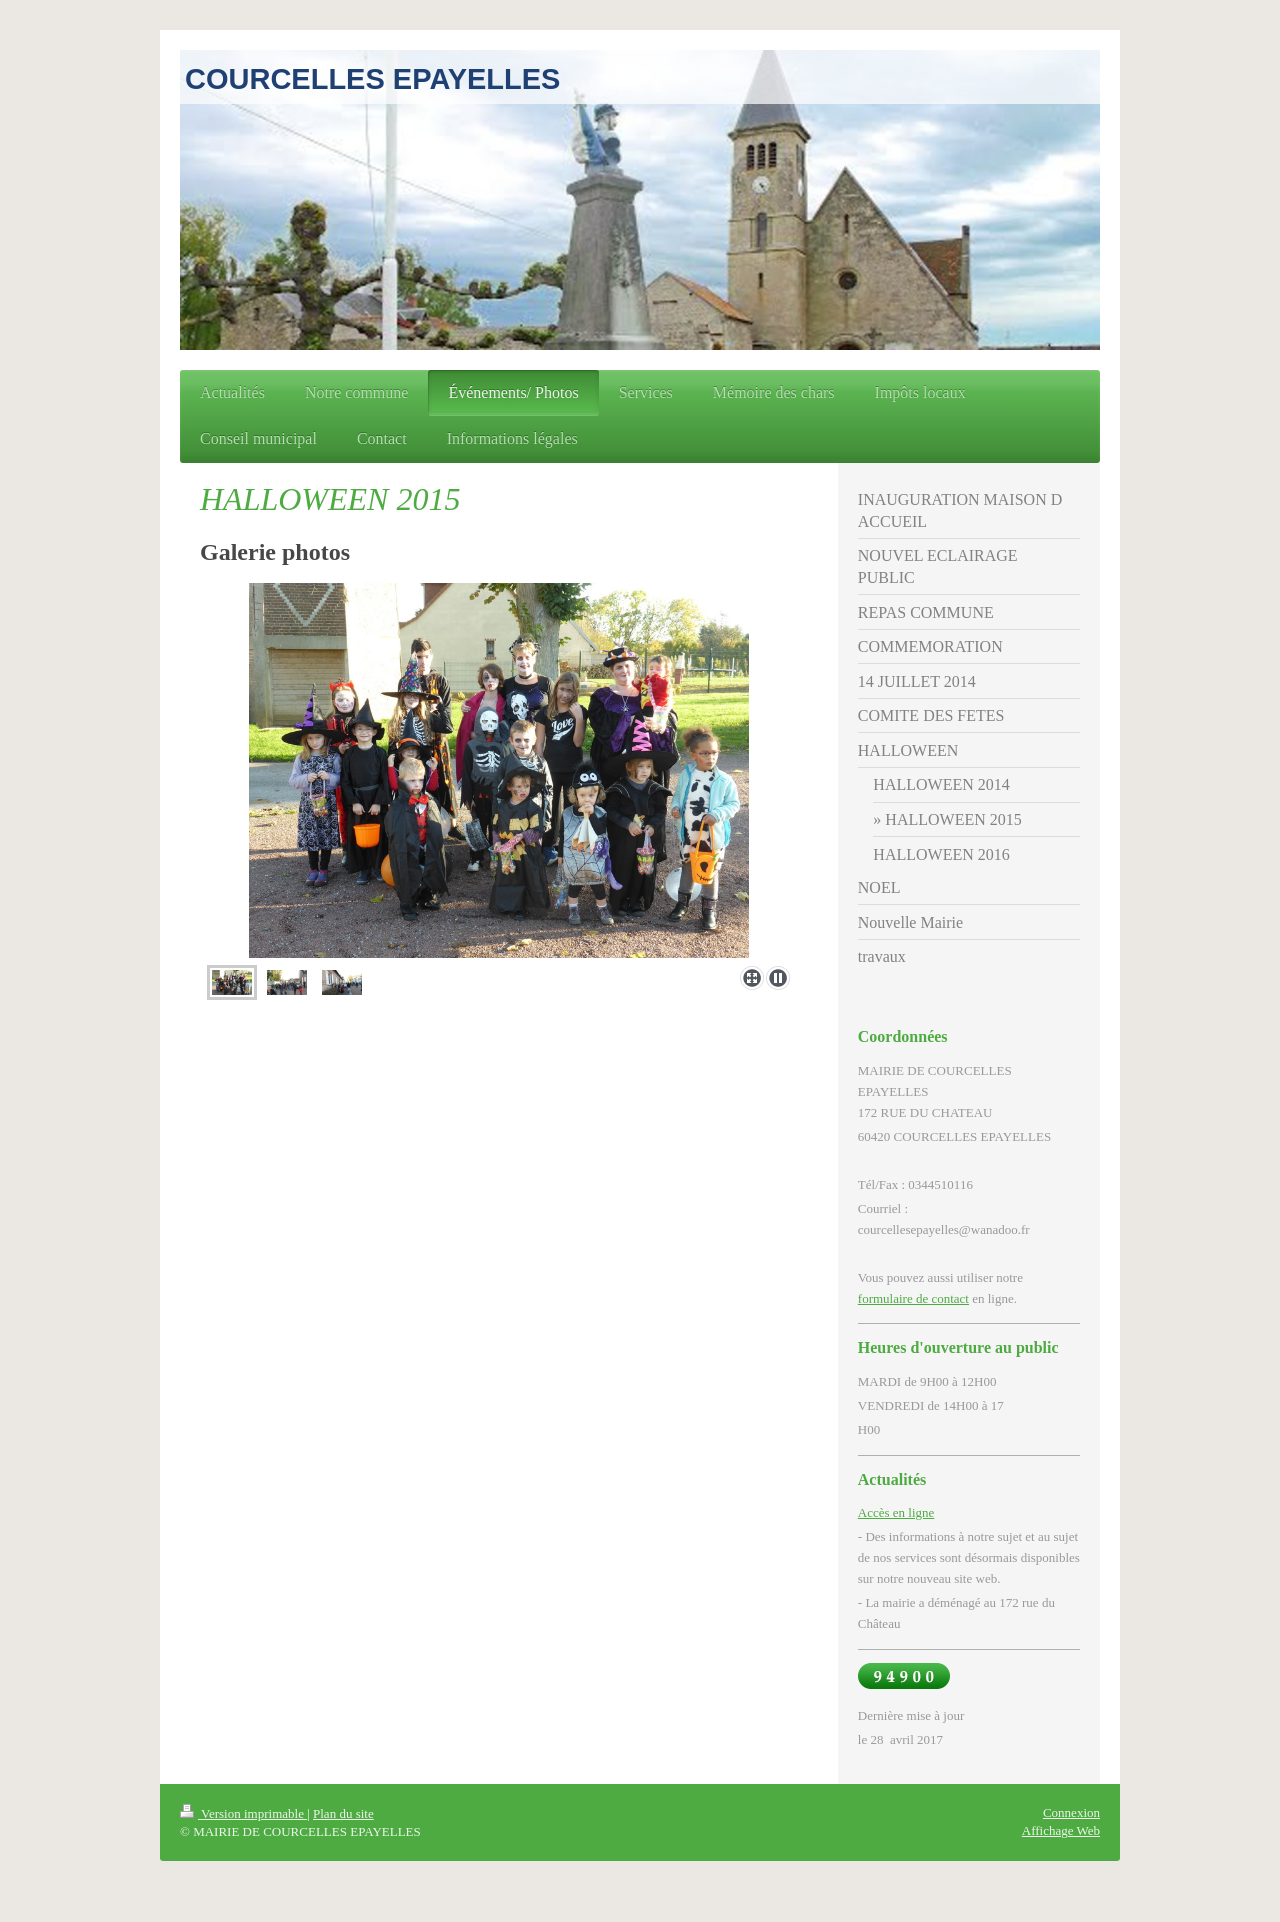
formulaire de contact (913, 1298)
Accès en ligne (896, 1512)
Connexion (1071, 1812)
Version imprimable (243, 1813)
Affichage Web (1061, 1830)
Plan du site (343, 1813)
